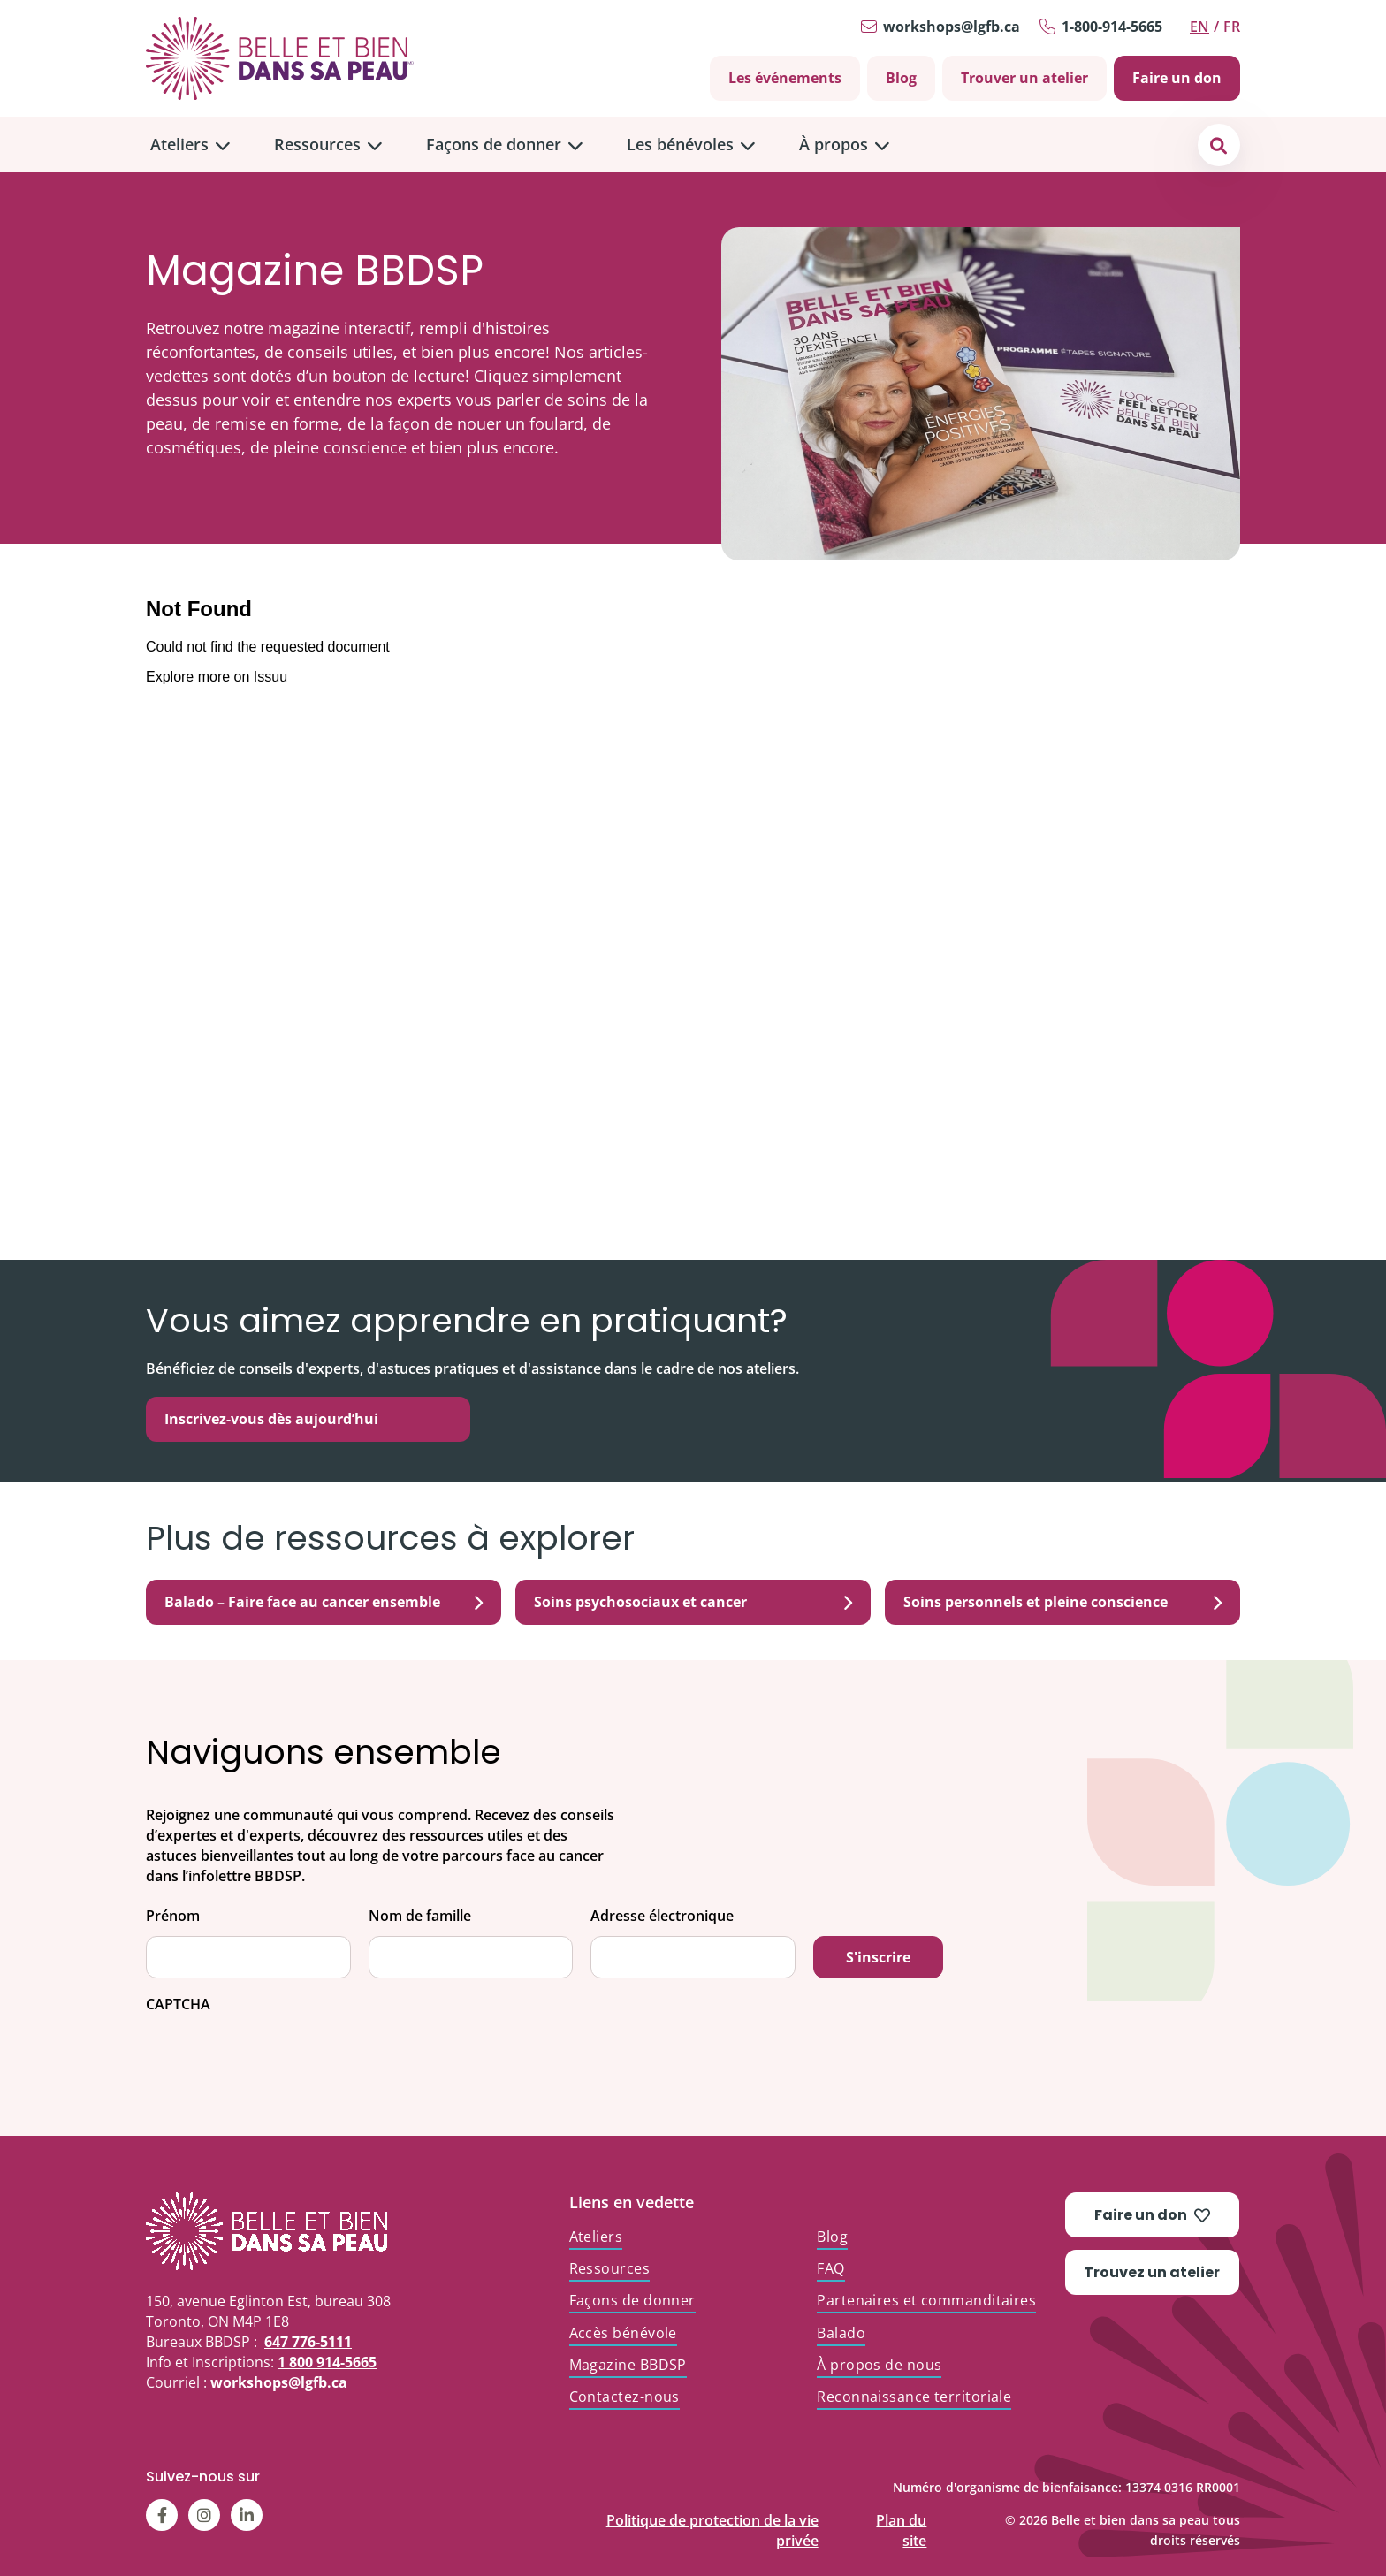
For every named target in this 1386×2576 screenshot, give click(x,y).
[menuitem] (190, 145)
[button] (1218, 144)
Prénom (173, 1916)
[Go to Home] (280, 58)
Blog (901, 78)
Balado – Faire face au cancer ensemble (323, 1602)
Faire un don (1177, 78)
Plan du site (901, 2516)
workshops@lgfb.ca (951, 26)
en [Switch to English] (1199, 26)
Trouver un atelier (1024, 78)
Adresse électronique (662, 1916)
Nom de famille (420, 1916)
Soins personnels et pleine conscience (1062, 1602)
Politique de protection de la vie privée (712, 2516)
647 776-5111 (308, 2341)
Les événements (785, 78)
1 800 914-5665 (327, 2362)
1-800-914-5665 (1112, 26)
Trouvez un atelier (1152, 2272)
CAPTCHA (178, 2004)
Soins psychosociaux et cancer (693, 1602)
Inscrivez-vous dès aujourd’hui (271, 1419)
